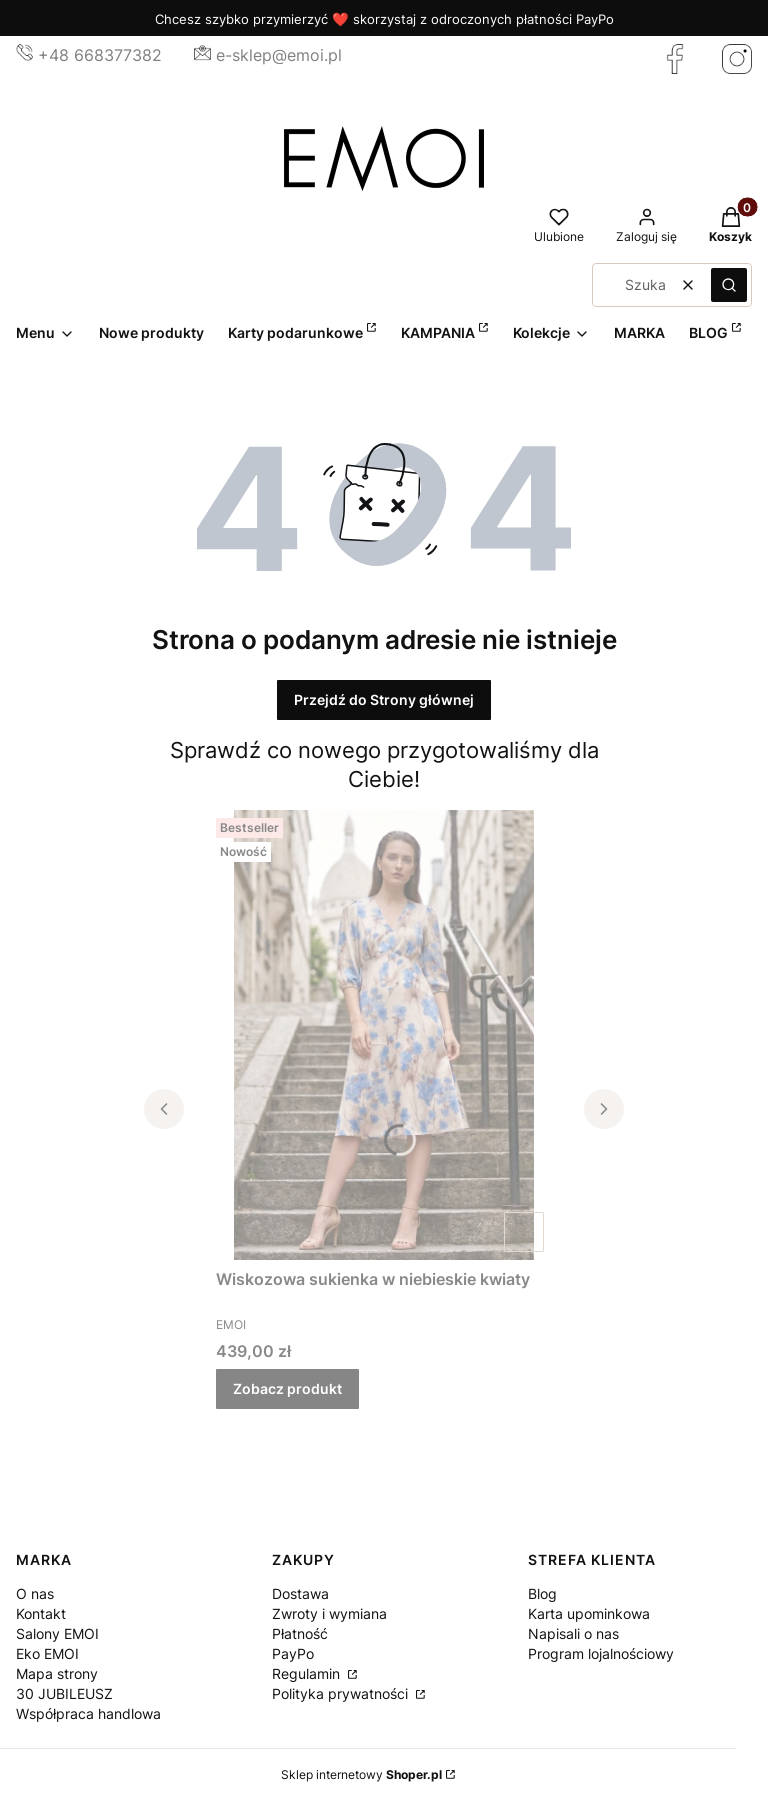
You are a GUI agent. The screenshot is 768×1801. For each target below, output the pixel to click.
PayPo (293, 1653)
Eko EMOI (47, 1653)
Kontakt (41, 1613)
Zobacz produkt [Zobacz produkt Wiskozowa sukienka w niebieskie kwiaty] (287, 1388)
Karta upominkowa (589, 1613)
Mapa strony (57, 1673)
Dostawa (300, 1593)
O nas (35, 1593)
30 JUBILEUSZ (64, 1693)
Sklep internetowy (361, 1774)
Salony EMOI (57, 1633)
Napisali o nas (573, 1633)
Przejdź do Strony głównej (384, 699)
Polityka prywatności (342, 1693)
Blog (542, 1593)
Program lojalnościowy (601, 1653)
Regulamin (308, 1673)
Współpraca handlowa (88, 1713)
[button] (729, 285)
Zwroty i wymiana (329, 1613)
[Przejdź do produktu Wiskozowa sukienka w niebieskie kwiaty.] (384, 1035)
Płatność (300, 1633)
